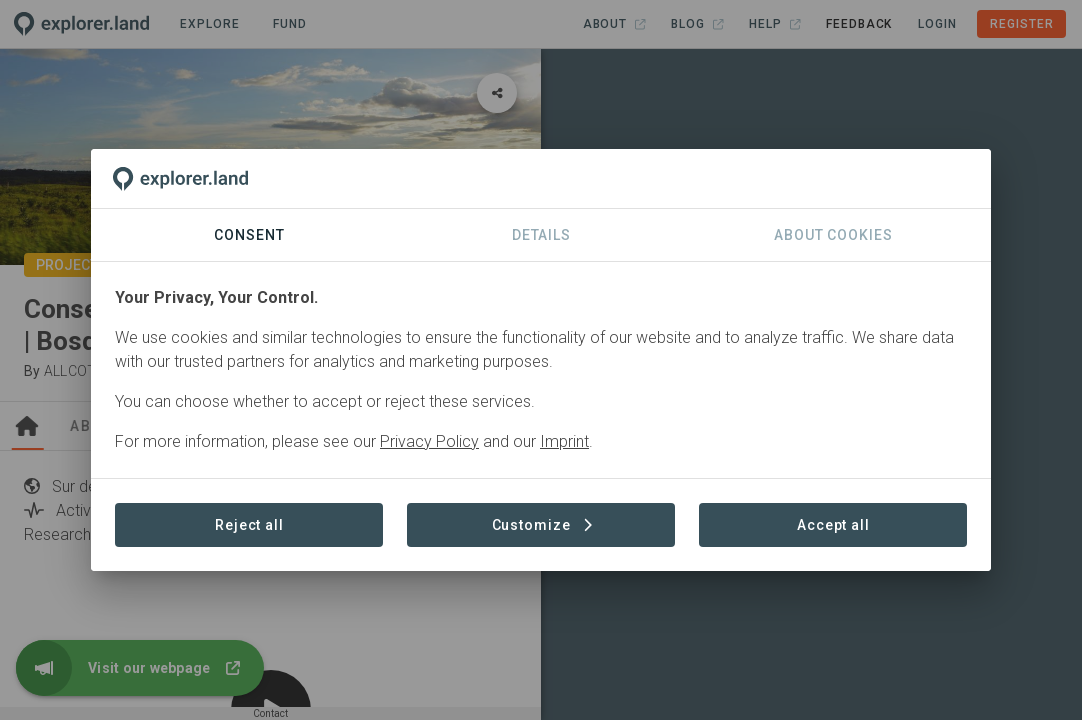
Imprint (564, 441)
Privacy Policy (429, 441)
